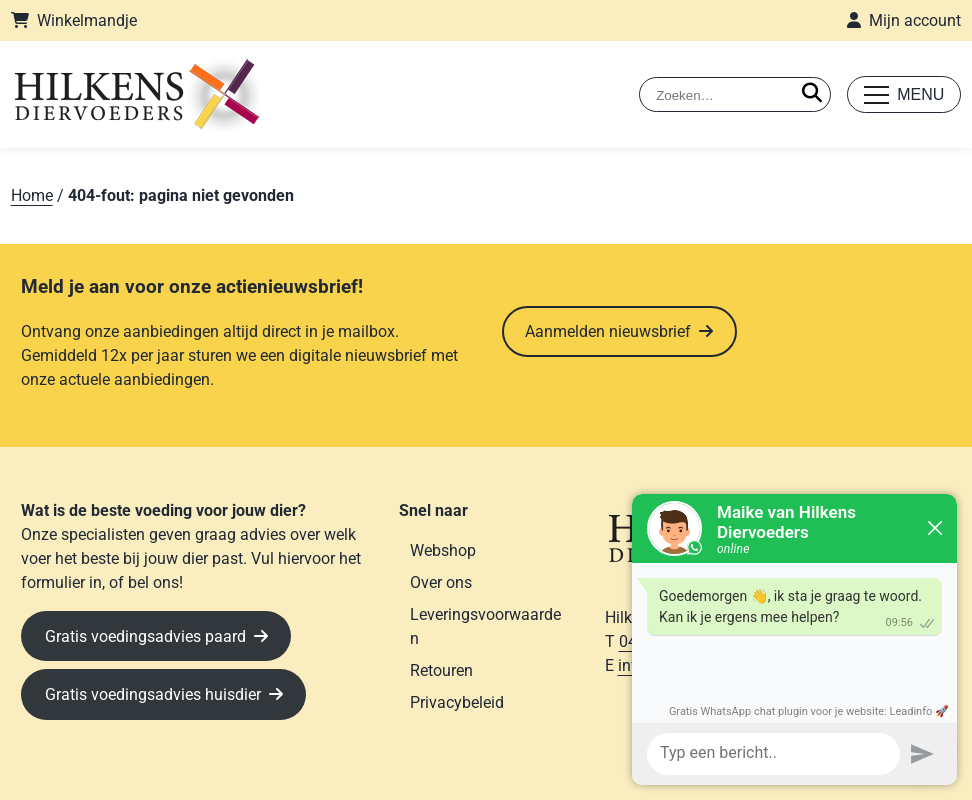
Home (32, 195)
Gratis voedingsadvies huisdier (153, 694)
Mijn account (915, 20)
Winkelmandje (87, 20)
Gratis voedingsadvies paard (145, 636)
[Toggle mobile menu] (904, 94)
